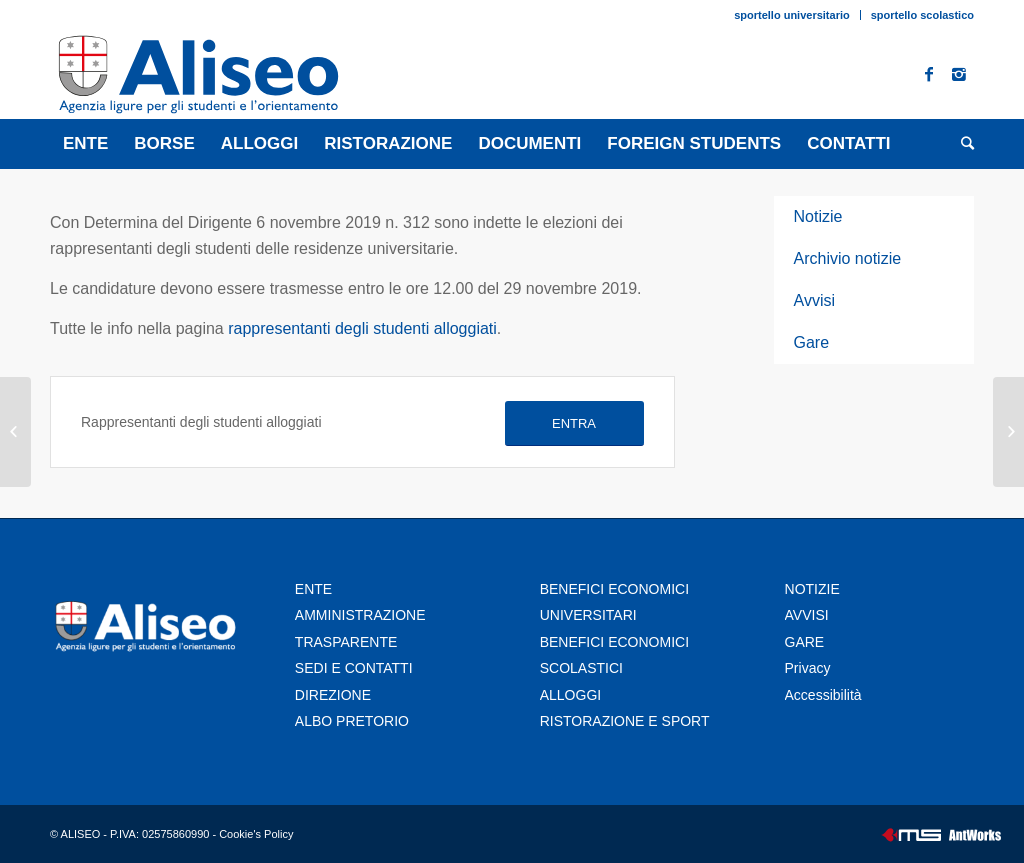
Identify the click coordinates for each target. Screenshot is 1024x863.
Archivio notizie (848, 258)
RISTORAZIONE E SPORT (625, 721)
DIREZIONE (333, 695)
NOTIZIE (812, 589)
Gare (812, 342)
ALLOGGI (570, 695)
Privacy (810, 668)
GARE (805, 642)
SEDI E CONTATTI (354, 668)
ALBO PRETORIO (352, 721)
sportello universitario (792, 15)
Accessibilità (823, 695)
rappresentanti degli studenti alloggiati (362, 328)
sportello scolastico (922, 15)
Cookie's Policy (256, 834)
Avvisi (815, 300)
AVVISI (807, 615)
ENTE (313, 589)
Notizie (818, 216)
